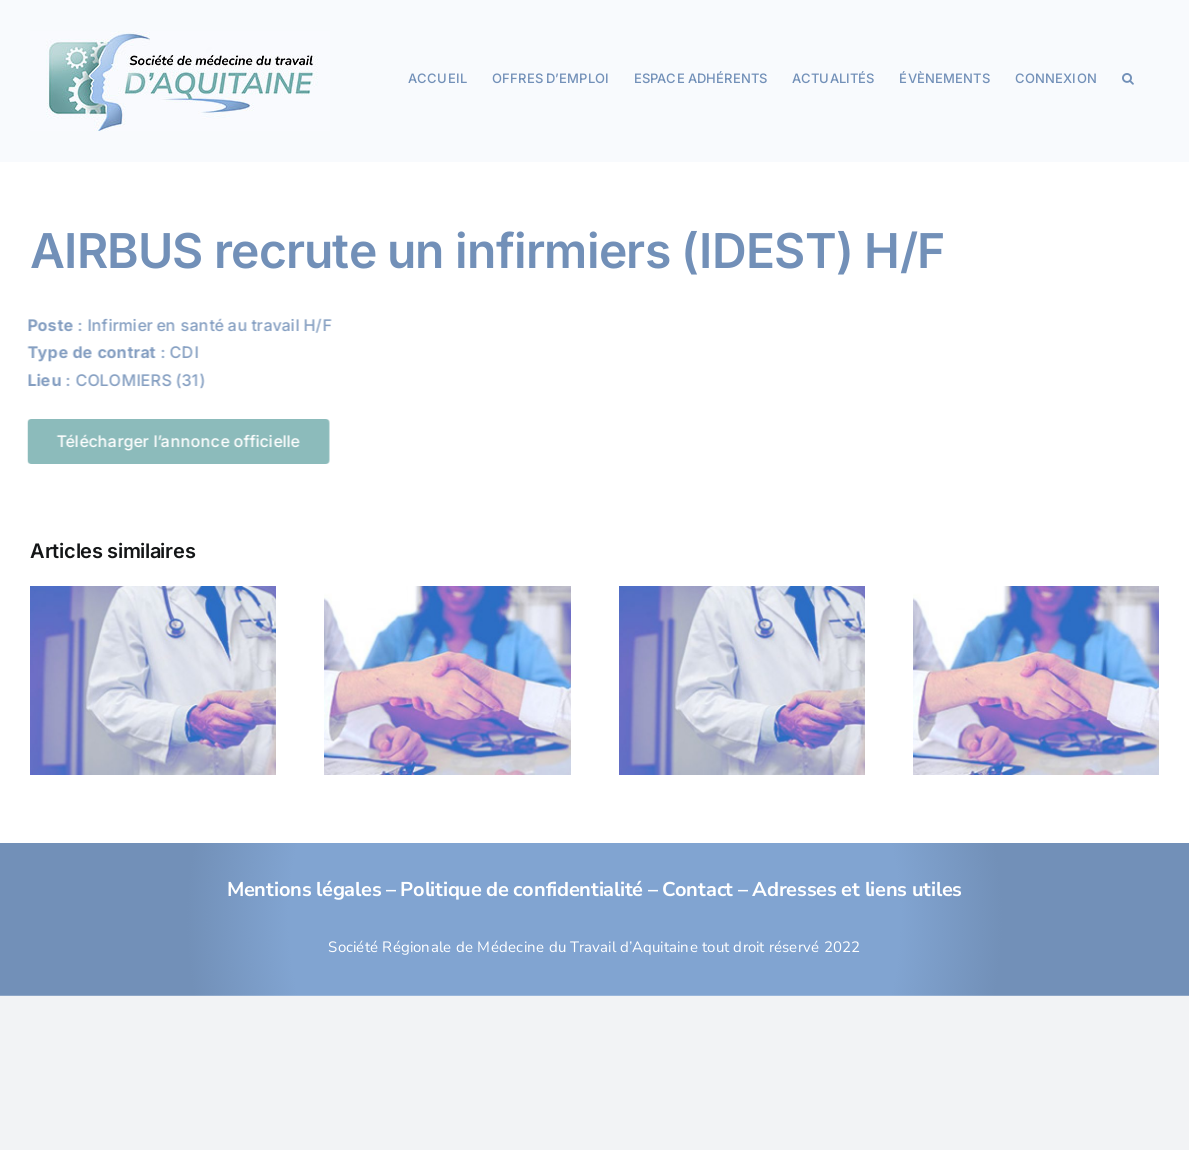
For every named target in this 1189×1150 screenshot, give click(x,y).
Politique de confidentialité (521, 889)
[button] (1128, 77)
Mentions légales (304, 889)
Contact (697, 889)
